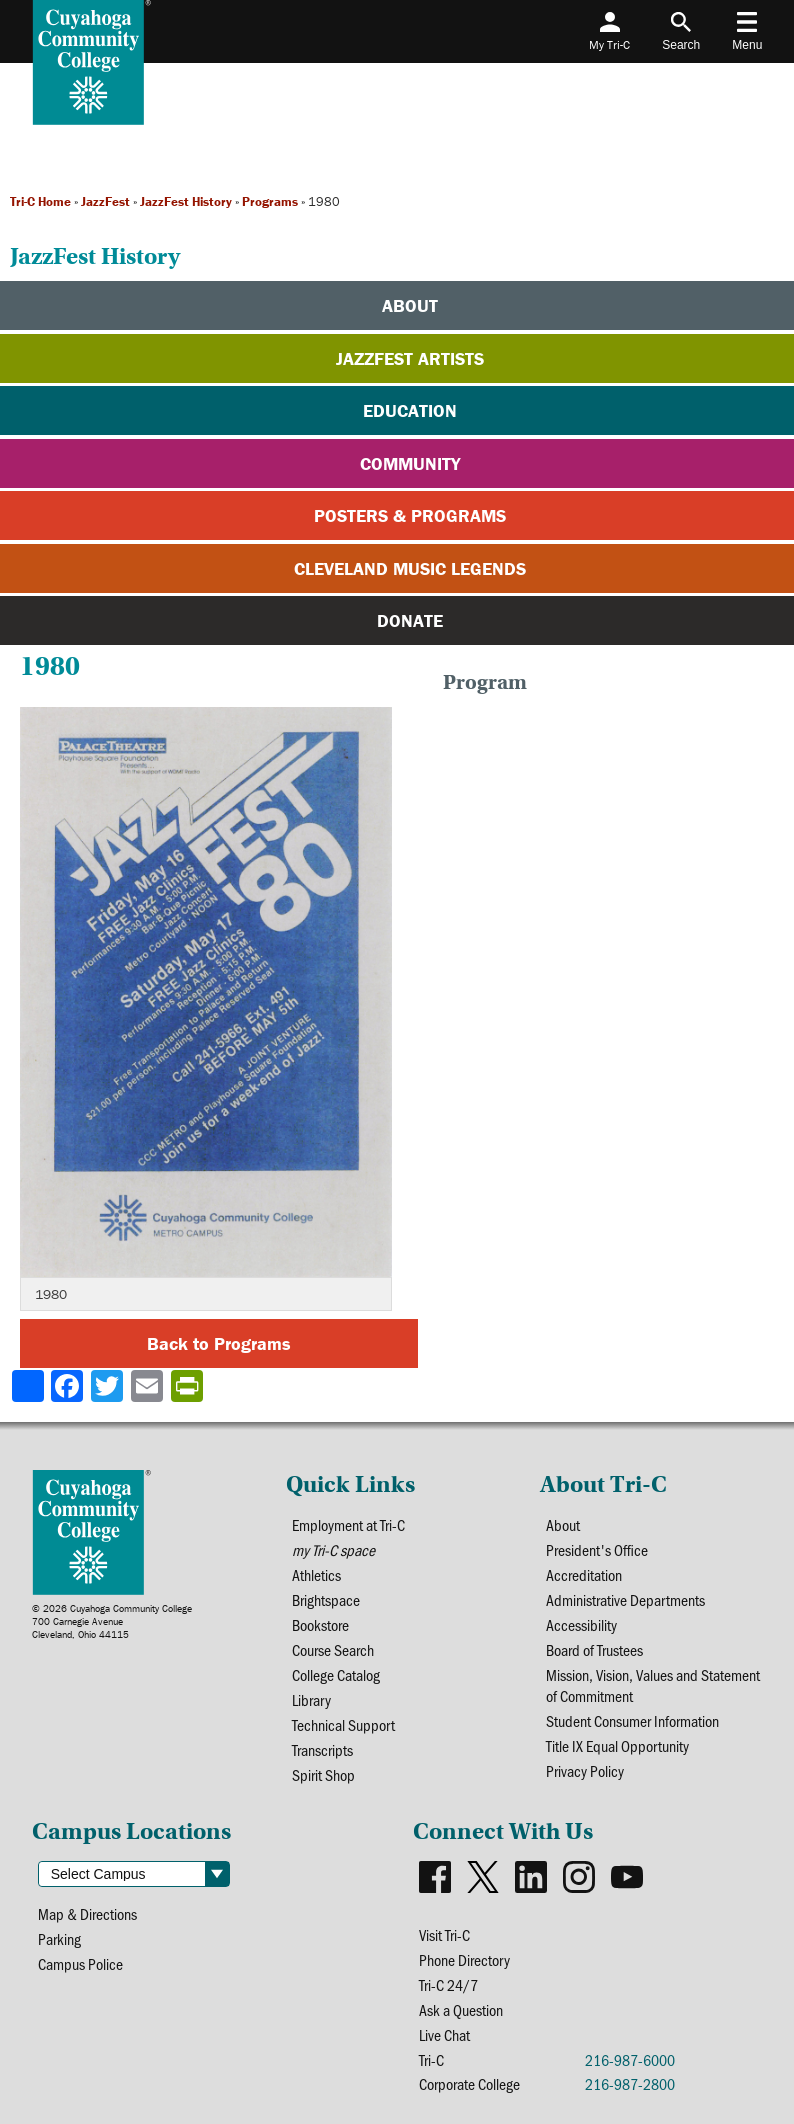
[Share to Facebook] (69, 1386)
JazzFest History (186, 201)
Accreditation (584, 1574)
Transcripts (322, 1749)
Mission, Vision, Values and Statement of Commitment (653, 1685)
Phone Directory (464, 1959)
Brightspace (326, 1599)
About (563, 1524)
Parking (59, 1938)
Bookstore (320, 1624)
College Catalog (336, 1674)
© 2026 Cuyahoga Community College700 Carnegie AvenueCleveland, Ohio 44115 (112, 1621)
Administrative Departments (625, 1599)
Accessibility (581, 1624)
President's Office (597, 1549)
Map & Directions (87, 1913)
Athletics (316, 1574)
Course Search (333, 1649)
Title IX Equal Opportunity (617, 1745)
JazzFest (105, 201)
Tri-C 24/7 (448, 1984)
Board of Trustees (594, 1649)
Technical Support (343, 1724)
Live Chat (444, 2034)
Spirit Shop (323, 1774)
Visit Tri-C (444, 1934)
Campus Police (80, 1963)
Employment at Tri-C (348, 1524)
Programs (270, 201)
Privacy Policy (585, 1770)
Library (311, 1699)
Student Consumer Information (632, 1720)
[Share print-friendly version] (189, 1386)
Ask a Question (461, 2009)
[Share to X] (109, 1386)
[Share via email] (149, 1386)
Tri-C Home (40, 201)
